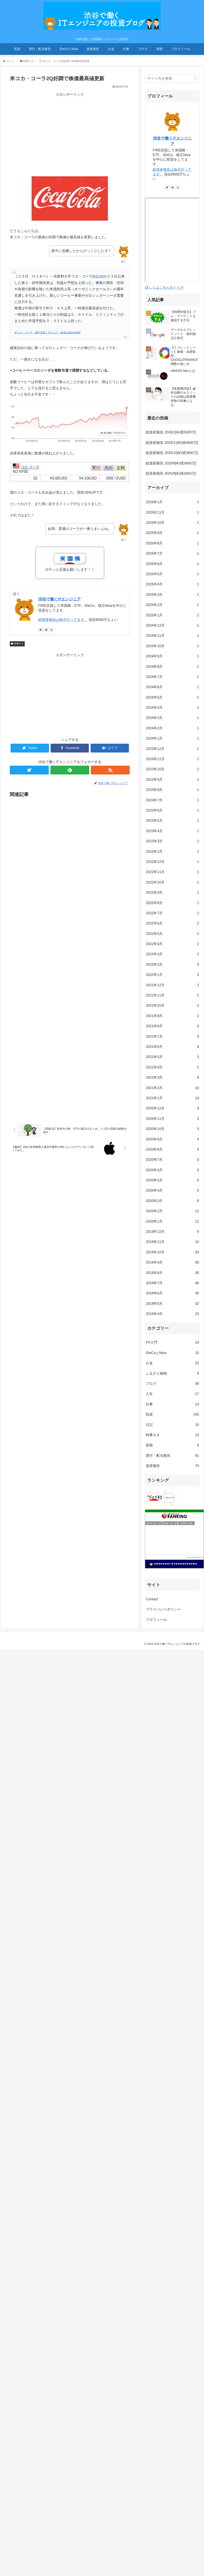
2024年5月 (172, 697)
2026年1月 (172, 502)
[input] (172, 78)
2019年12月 (172, 1231)
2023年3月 (172, 841)
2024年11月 (172, 635)
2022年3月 (172, 954)
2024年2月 (172, 728)
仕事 (172, 1404)
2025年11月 (172, 512)
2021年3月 (172, 1077)
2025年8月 (172, 543)
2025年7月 (172, 553)
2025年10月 (172, 523)
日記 (172, 1425)
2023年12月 (172, 749)
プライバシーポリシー (163, 1609)
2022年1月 (172, 975)
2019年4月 (172, 1314)
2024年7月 (172, 677)
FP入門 (172, 1342)
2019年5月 (172, 1303)
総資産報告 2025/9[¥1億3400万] (171, 463)
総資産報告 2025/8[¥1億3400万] (171, 473)
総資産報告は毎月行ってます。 (63, 620)
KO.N (98, 276)
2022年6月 (172, 923)
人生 (172, 1394)
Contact (152, 1599)
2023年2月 (172, 851)
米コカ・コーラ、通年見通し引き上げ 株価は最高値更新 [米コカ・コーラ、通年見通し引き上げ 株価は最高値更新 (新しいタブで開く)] (47, 332)
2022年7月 (172, 913)
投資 (172, 1414)
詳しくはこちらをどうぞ (164, 287)
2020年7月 (172, 1160)
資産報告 (172, 1466)
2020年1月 (172, 1221)
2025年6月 (172, 564)
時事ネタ (17, 643)
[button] (195, 78)
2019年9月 (172, 1262)
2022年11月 (172, 872)
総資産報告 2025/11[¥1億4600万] (172, 443)
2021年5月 (172, 1057)
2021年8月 (172, 1026)
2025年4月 (172, 584)
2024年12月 (172, 625)
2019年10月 (172, 1252)
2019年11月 (172, 1242)
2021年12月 (172, 985)
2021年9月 (172, 1016)
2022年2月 (172, 964)
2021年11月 (172, 995)
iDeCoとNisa (172, 1353)
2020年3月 (172, 1201)
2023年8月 (172, 790)
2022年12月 (172, 862)
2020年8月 (172, 1149)
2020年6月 (172, 1170)
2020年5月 (172, 1180)
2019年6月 (172, 1293)
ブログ (172, 1383)
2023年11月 (172, 759)
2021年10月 (172, 1005)
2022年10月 (172, 882)
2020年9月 (172, 1139)
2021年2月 (172, 1088)
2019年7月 (172, 1283)
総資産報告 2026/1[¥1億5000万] (171, 432)
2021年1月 (172, 1098)
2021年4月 (172, 1067)
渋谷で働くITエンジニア (59, 599)
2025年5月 (172, 574)
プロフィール (156, 1620)
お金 (172, 1363)
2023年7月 (172, 800)
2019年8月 (172, 1273)
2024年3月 (172, 718)
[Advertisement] (43, 134)
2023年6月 (172, 810)
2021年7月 (172, 1036)
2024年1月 (172, 738)
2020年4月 (172, 1190)
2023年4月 (172, 831)
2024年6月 (172, 687)
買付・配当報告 (172, 1455)
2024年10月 (172, 646)
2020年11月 (172, 1119)
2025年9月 (172, 533)
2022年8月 (172, 903)
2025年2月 (172, 605)
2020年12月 (172, 1108)
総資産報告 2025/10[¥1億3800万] (172, 453)
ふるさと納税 (172, 1373)
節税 (172, 1445)
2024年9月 (172, 656)
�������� (195, 1557)
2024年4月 (172, 707)
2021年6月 (172, 1047)
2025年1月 (172, 615)
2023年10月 (172, 769)
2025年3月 (172, 594)
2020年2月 (172, 1211)
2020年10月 (172, 1129)
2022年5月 (172, 934)
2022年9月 (172, 892)
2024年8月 (172, 666)
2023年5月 (172, 820)
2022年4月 (172, 944)
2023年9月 (172, 779)
